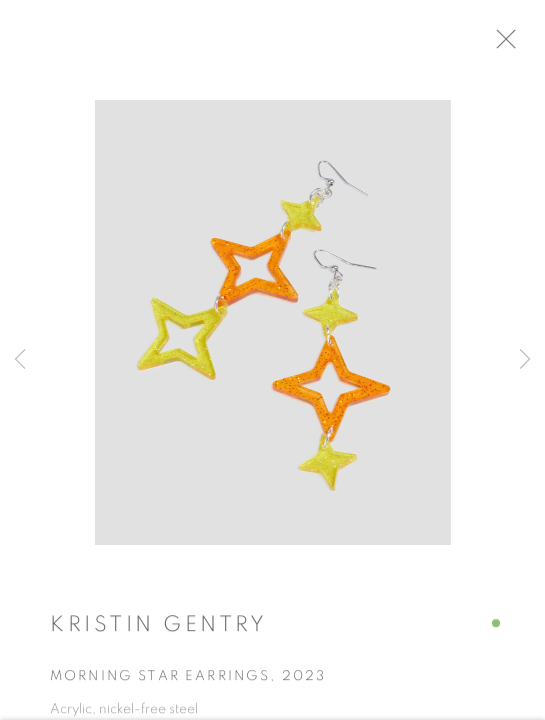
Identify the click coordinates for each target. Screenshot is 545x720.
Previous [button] (20, 360)
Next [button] (525, 360)
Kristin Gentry (158, 634)
